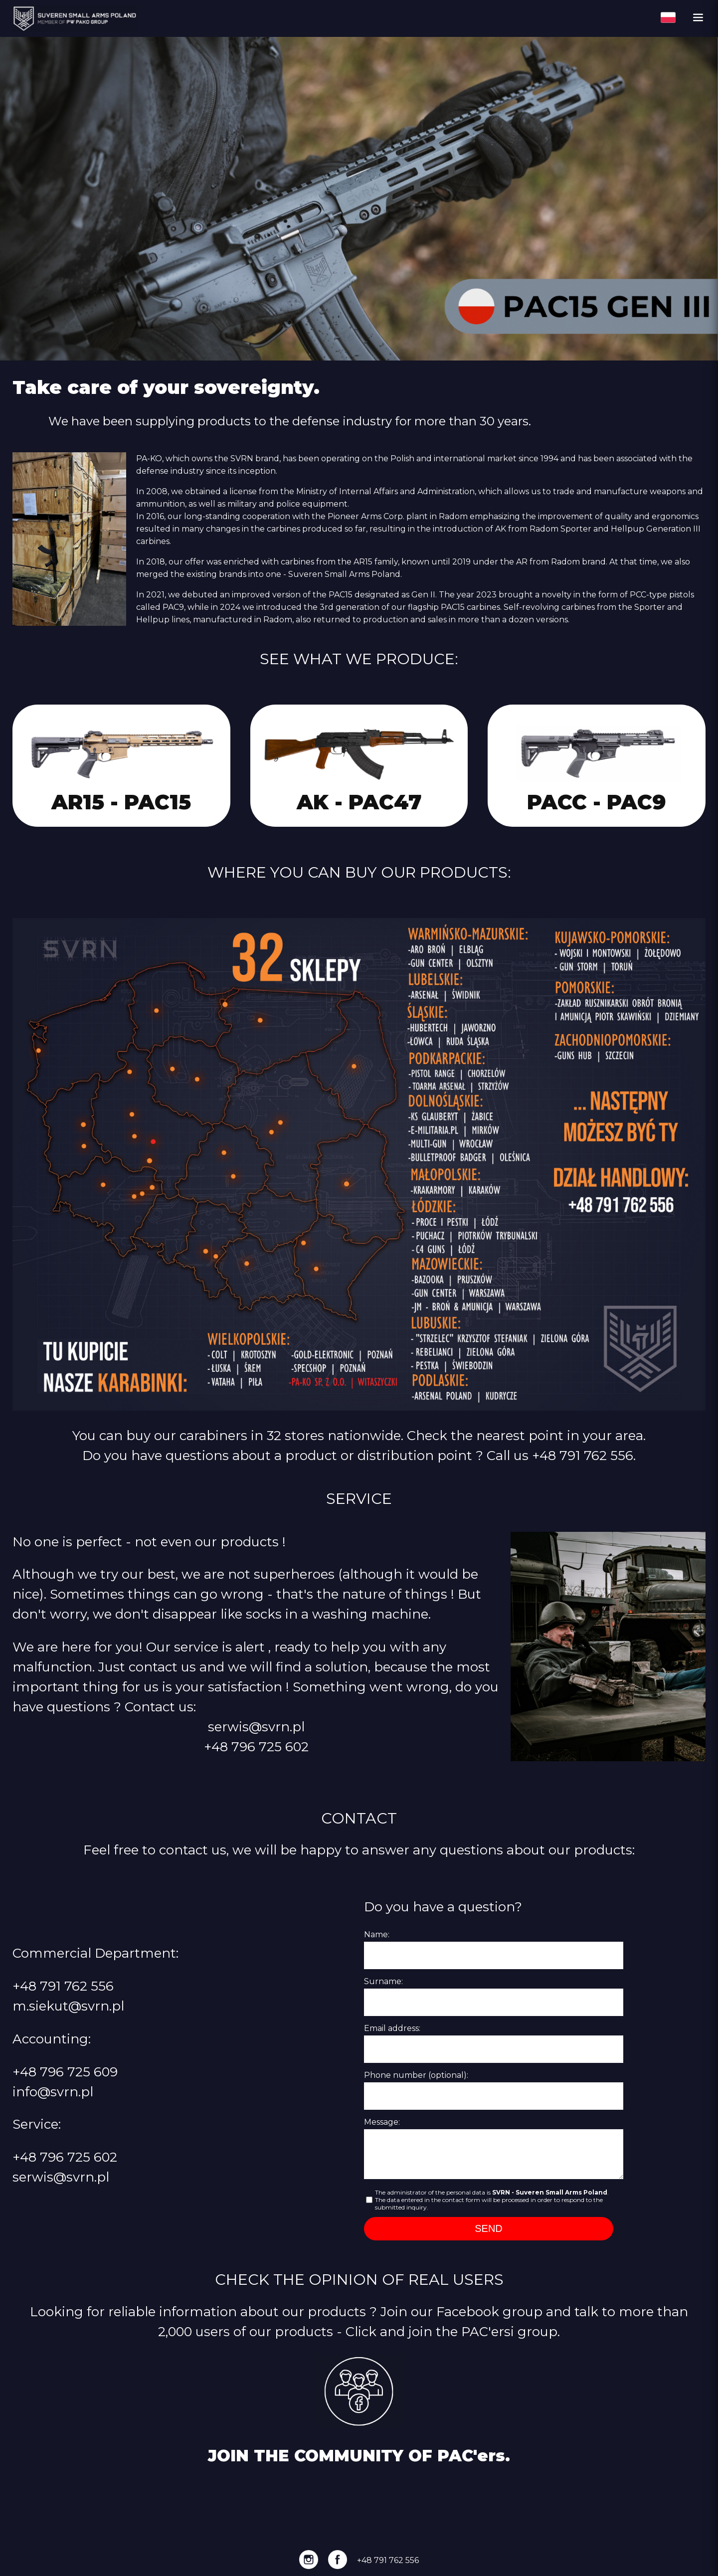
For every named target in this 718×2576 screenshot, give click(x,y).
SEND (489, 2228)
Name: (376, 1934)
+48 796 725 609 (65, 2071)
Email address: (392, 2028)
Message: (382, 2122)
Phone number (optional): (416, 2075)
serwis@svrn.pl (256, 1726)
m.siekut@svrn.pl (68, 2006)
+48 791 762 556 (582, 1455)
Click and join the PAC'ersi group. (453, 2331)
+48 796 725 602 (256, 1746)
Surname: (383, 1981)
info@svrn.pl (52, 2091)
